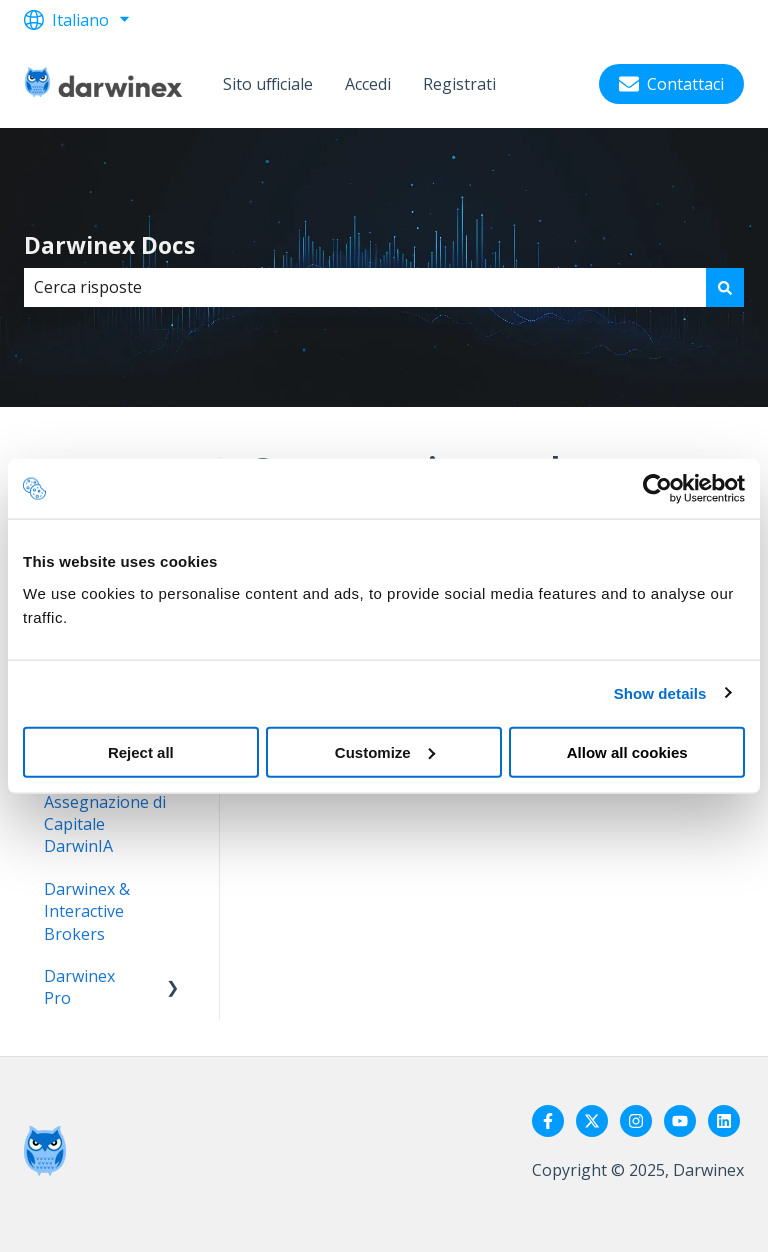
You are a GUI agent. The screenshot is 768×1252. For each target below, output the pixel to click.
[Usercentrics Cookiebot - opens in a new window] (657, 489)
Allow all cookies (627, 751)
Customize (385, 751)
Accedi (368, 84)
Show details (660, 693)
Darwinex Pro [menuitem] (79, 987)
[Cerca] (725, 287)
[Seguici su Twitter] (592, 1121)
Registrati (459, 84)
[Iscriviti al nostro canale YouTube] (680, 1121)
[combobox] (365, 287)
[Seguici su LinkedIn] (724, 1121)
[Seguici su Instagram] (636, 1121)
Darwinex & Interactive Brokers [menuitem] (87, 911)
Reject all (141, 751)
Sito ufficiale (268, 84)
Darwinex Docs (109, 245)
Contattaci (671, 84)
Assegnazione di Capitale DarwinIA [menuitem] (105, 824)
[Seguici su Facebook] (548, 1121)
